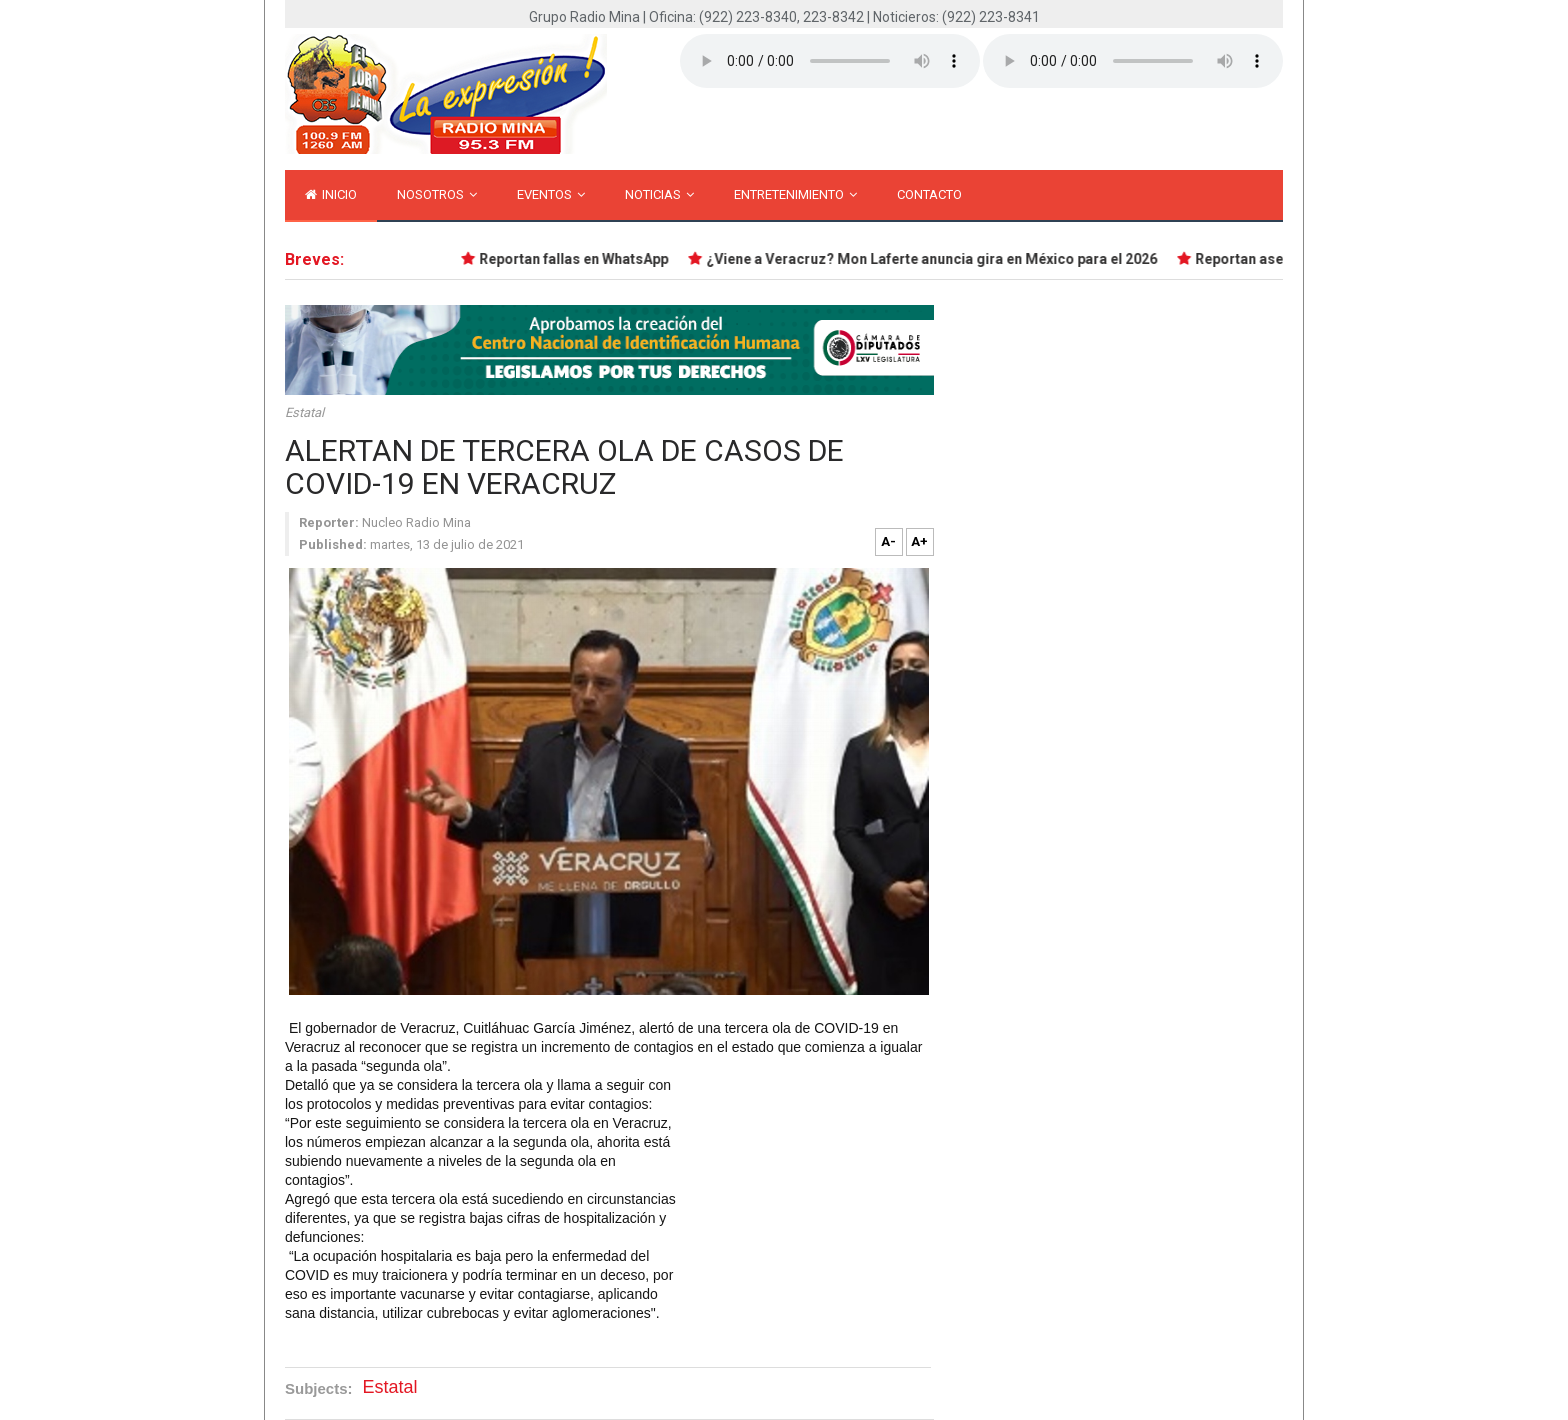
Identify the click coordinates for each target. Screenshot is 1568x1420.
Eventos (551, 194)
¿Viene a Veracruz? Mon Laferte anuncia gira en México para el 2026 (933, 259)
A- (888, 541)
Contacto (929, 194)
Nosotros (437, 194)
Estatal (304, 412)
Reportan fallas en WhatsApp (575, 259)
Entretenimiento (795, 194)
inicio (331, 194)
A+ (919, 541)
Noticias (659, 194)
